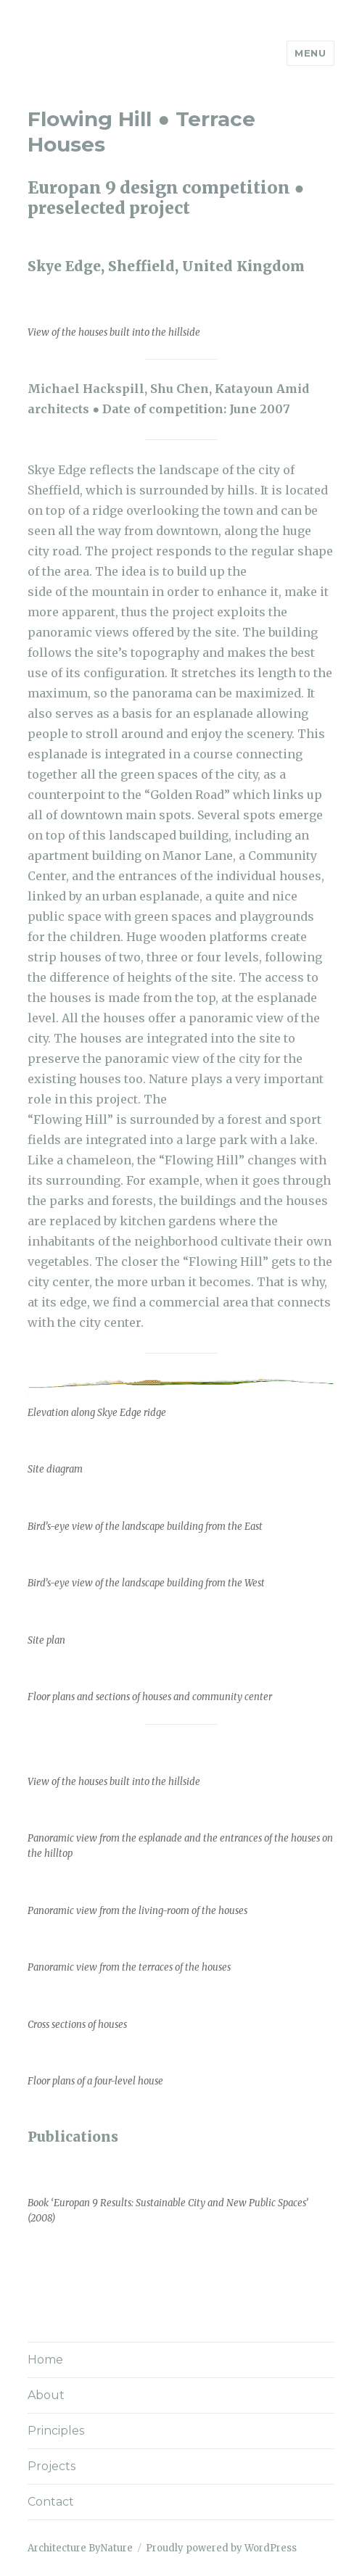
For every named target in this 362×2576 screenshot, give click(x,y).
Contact (51, 2502)
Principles (56, 2431)
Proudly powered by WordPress (221, 2548)
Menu (310, 53)
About (46, 2395)
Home (45, 2359)
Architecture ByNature (80, 2548)
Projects (51, 2466)
